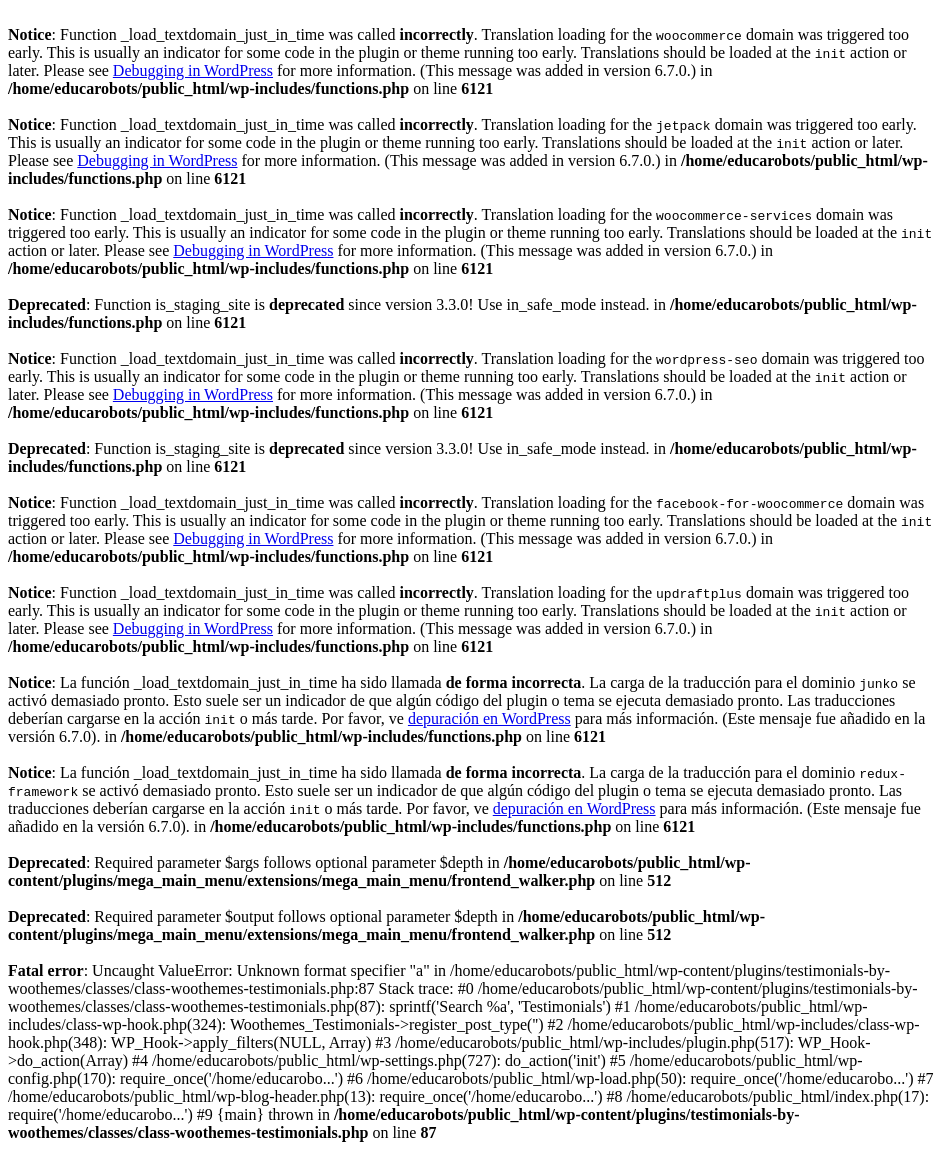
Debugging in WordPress (193, 70)
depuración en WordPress (489, 718)
